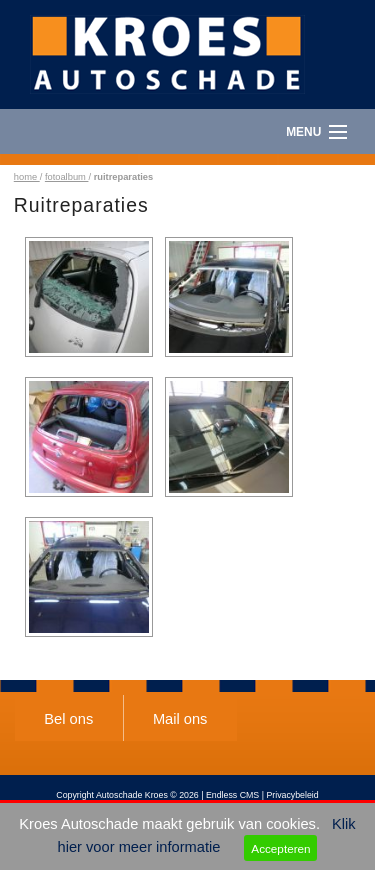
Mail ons (180, 719)
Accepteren (280, 848)
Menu (303, 132)
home (27, 177)
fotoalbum (67, 177)
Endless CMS (232, 795)
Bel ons (68, 719)
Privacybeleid (292, 795)
